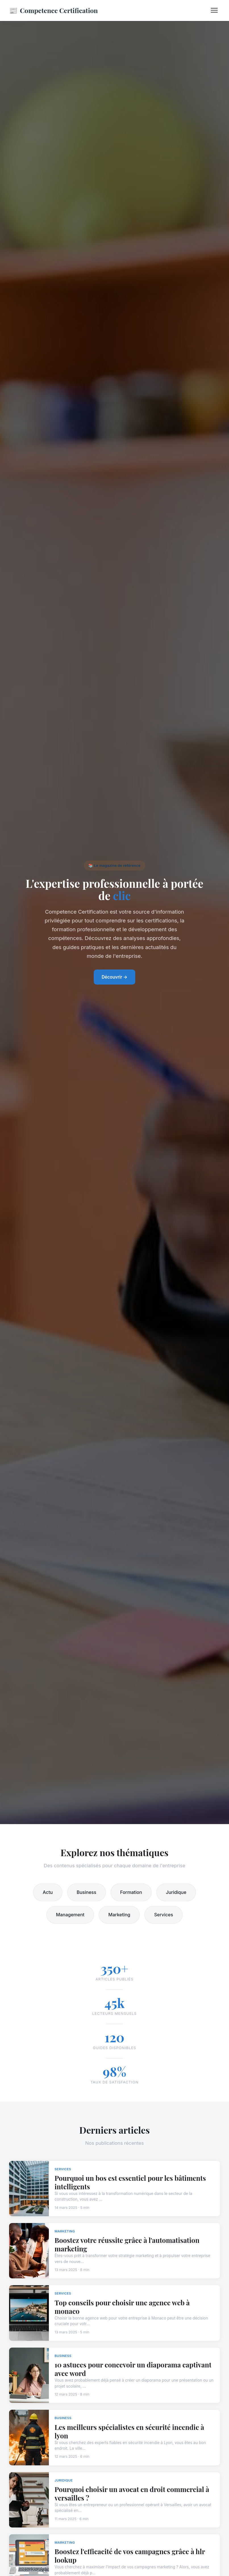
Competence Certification (53, 10)
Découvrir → (115, 977)
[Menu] (214, 10)
